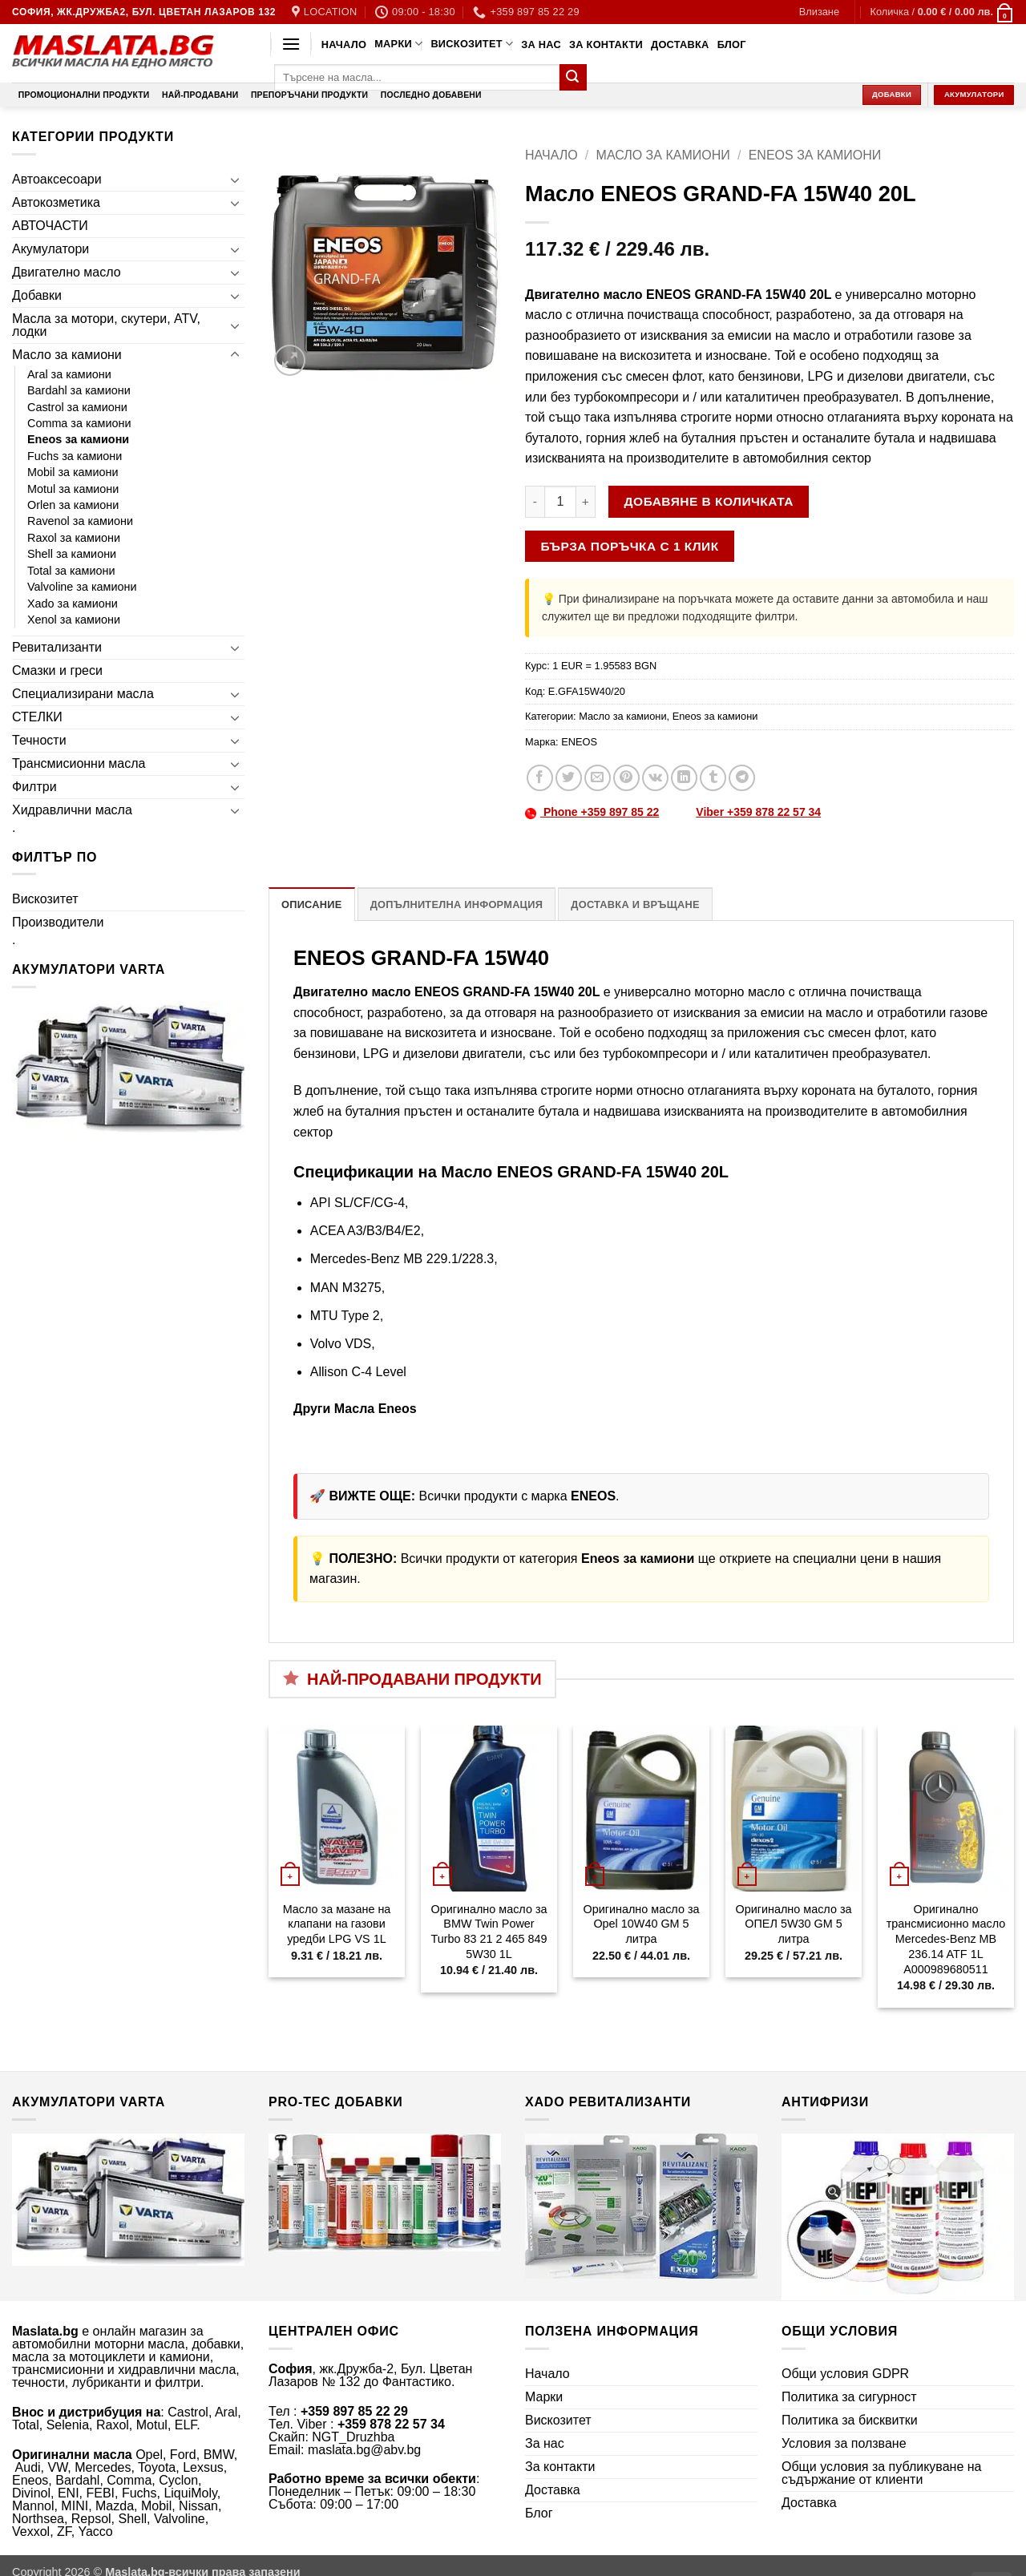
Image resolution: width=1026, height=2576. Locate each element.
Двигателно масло (66, 272)
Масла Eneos (375, 1408)
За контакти (606, 44)
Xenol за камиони (73, 619)
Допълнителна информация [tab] (456, 904)
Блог (731, 44)
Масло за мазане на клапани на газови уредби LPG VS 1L (337, 1924)
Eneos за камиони (78, 439)
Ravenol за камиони (80, 521)
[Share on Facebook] (540, 778)
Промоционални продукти (84, 95)
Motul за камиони (73, 488)
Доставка (680, 44)
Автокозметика (56, 202)
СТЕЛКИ (37, 717)
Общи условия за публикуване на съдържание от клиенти (882, 2473)
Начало (343, 44)
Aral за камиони (69, 374)
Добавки (37, 295)
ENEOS (579, 742)
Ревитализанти (57, 647)
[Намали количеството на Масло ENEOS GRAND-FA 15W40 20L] (534, 502)
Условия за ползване (844, 2443)
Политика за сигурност (849, 2397)
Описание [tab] (311, 904)
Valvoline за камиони (81, 586)
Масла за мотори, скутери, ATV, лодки (106, 325)
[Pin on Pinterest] (626, 778)
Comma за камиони (79, 423)
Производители (58, 922)
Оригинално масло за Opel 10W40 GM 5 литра (641, 1924)
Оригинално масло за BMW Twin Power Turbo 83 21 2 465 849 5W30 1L (488, 1931)
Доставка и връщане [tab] (635, 904)
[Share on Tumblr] (713, 778)
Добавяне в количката (709, 501)
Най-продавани (200, 95)
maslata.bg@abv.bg (364, 2450)
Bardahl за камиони (79, 390)
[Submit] (573, 77)
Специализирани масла (83, 694)
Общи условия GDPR (845, 2373)
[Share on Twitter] (568, 778)
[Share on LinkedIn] (684, 778)
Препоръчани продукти (309, 95)
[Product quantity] (560, 502)
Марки (398, 43)
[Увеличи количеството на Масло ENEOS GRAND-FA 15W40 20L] (586, 502)
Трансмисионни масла (78, 763)
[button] (819, 12)
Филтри (34, 786)
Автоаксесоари (57, 179)
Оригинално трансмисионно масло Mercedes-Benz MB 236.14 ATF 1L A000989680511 (946, 1939)
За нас (541, 44)
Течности (39, 740)
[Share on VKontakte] (655, 778)
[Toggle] (234, 179)
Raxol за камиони (73, 537)
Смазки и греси (57, 670)
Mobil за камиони (73, 472)
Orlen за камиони (73, 505)
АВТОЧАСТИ (50, 225)
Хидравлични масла (72, 810)
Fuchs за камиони (74, 456)
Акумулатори (50, 249)
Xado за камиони (72, 603)
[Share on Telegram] (742, 778)
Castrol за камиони (77, 407)
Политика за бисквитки (850, 2420)
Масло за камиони (67, 354)
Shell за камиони (71, 553)
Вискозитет (471, 43)
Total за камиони (71, 570)
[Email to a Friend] (597, 778)
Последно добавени (431, 95)
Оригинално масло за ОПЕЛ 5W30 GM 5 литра (793, 1924)
